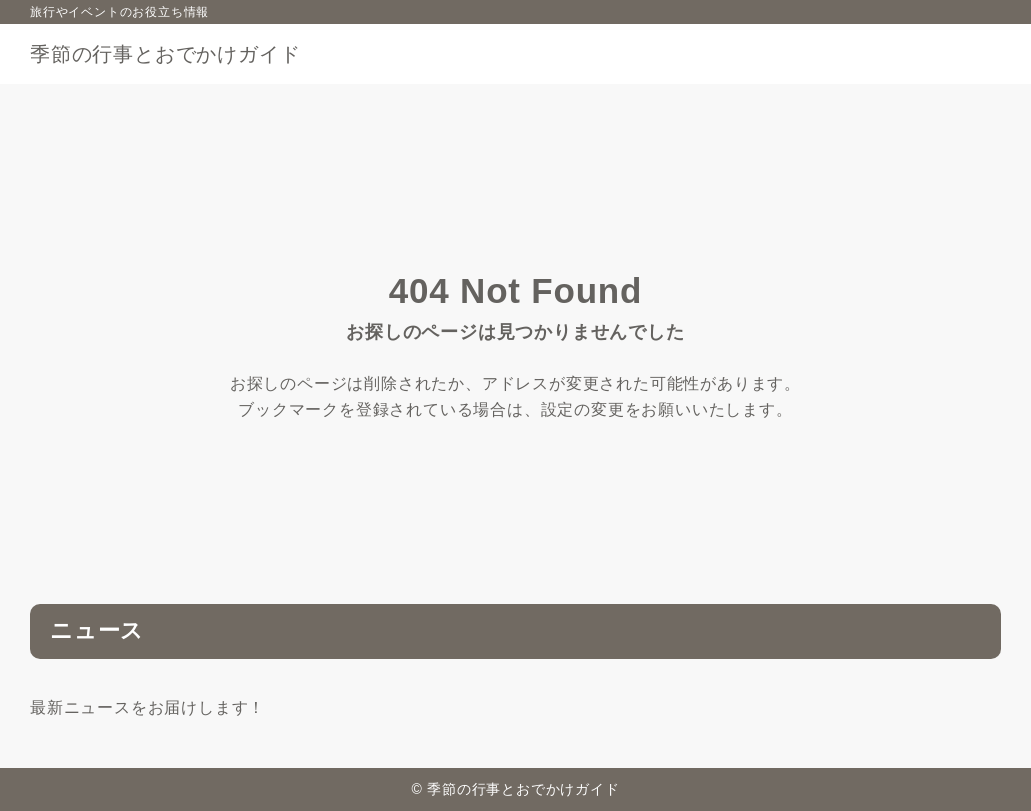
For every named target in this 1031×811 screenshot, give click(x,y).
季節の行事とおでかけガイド (165, 54)
